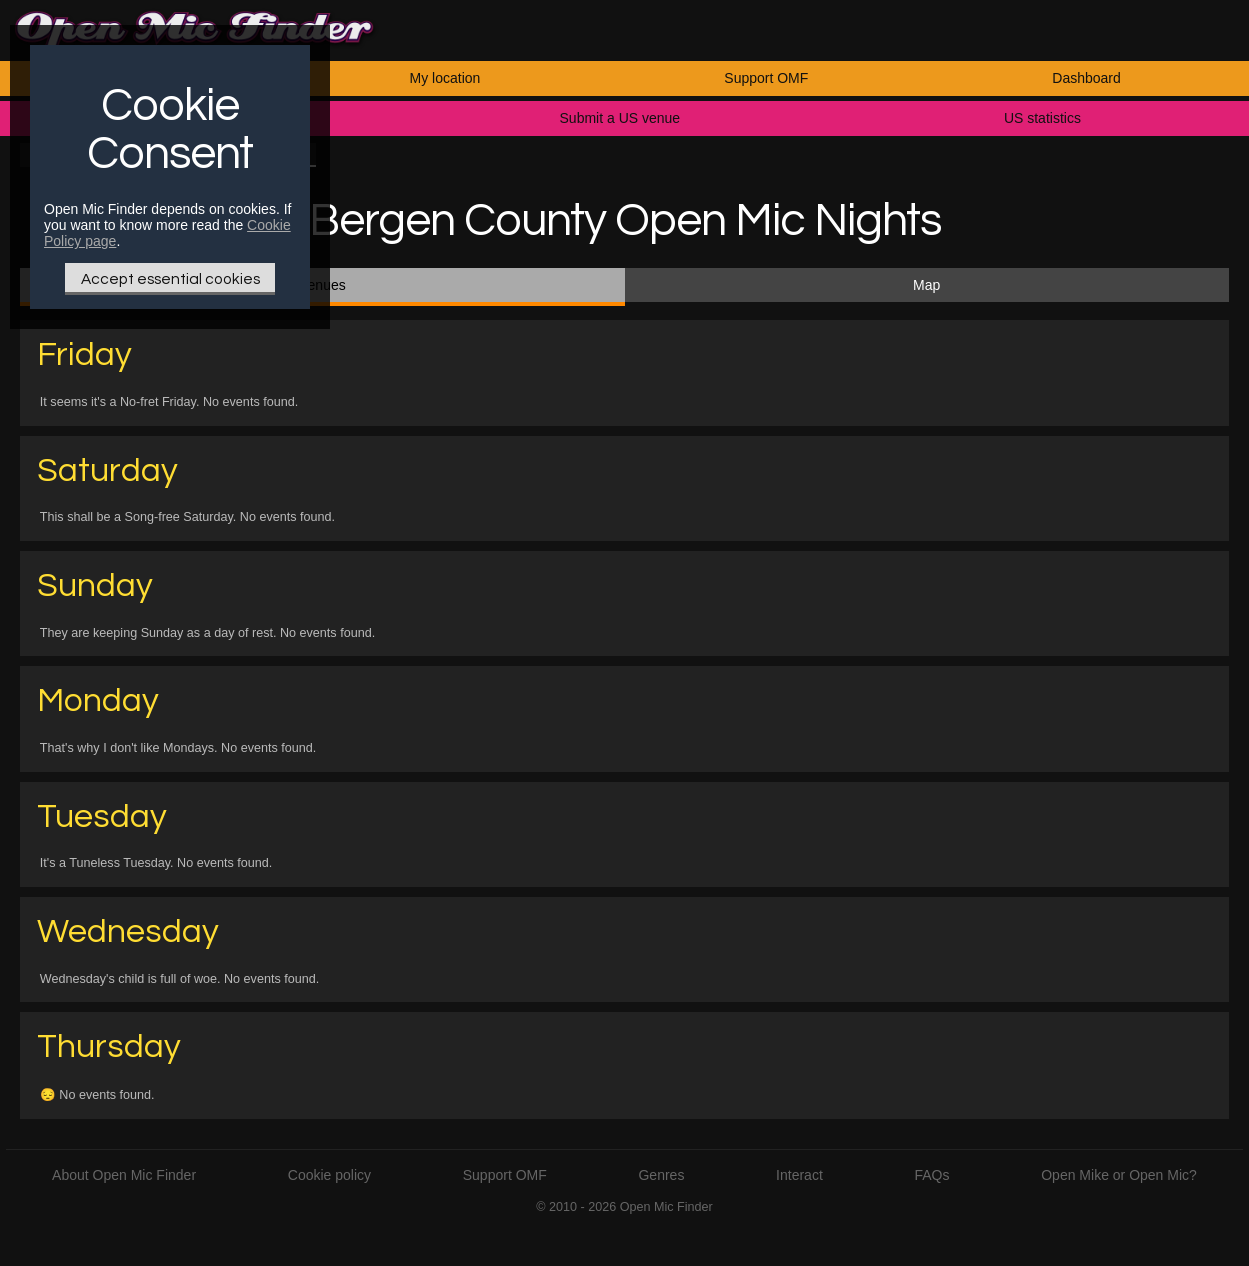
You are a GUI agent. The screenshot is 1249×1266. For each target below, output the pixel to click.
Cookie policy (329, 1175)
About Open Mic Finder (124, 1175)
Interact (799, 1175)
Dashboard (1086, 78)
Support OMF (766, 78)
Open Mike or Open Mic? (1119, 1175)
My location (445, 78)
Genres (661, 1175)
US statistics (1042, 118)
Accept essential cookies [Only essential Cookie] (170, 279)
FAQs (932, 1175)
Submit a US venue (620, 118)
